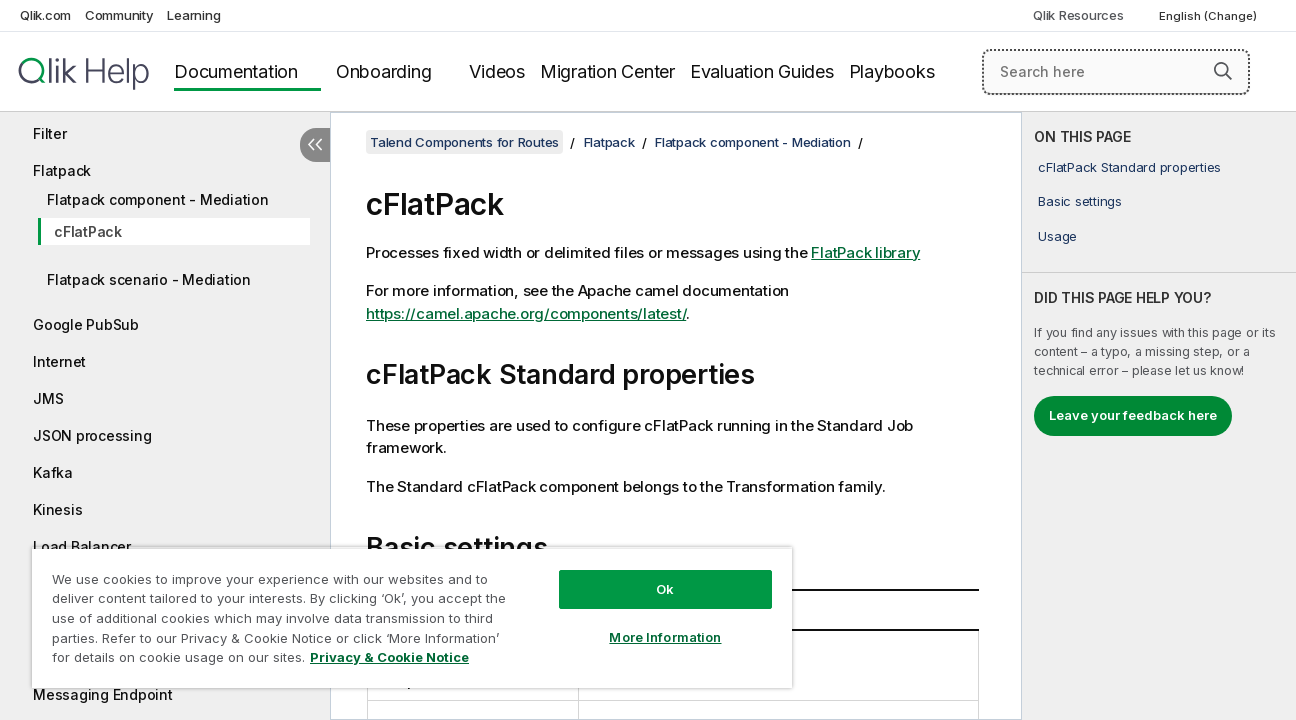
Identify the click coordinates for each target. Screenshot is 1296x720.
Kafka (53, 472)
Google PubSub (86, 324)
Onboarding (384, 71)
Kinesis (57, 509)
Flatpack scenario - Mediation (149, 279)
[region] (408, 617)
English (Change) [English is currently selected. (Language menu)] (1209, 16)
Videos (497, 71)
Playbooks (892, 71)
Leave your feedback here (1133, 415)
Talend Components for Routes (464, 142)
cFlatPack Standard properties (1129, 167)
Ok (658, 589)
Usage (1057, 236)
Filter (50, 133)
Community (119, 15)
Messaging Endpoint (103, 694)
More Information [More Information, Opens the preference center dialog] (658, 637)
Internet (59, 361)
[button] (1223, 71)
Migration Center (607, 71)
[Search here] (1116, 72)
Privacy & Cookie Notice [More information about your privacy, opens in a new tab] (389, 657)
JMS (48, 398)
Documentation (236, 71)
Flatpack (62, 170)
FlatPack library (865, 252)
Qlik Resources (1078, 15)
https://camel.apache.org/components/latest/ (526, 313)
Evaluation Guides (762, 71)
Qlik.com (45, 15)
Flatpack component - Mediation (158, 199)
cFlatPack (88, 231)
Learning (193, 15)
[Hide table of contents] (315, 145)
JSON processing (92, 435)
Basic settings (1080, 201)
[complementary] (1159, 416)
